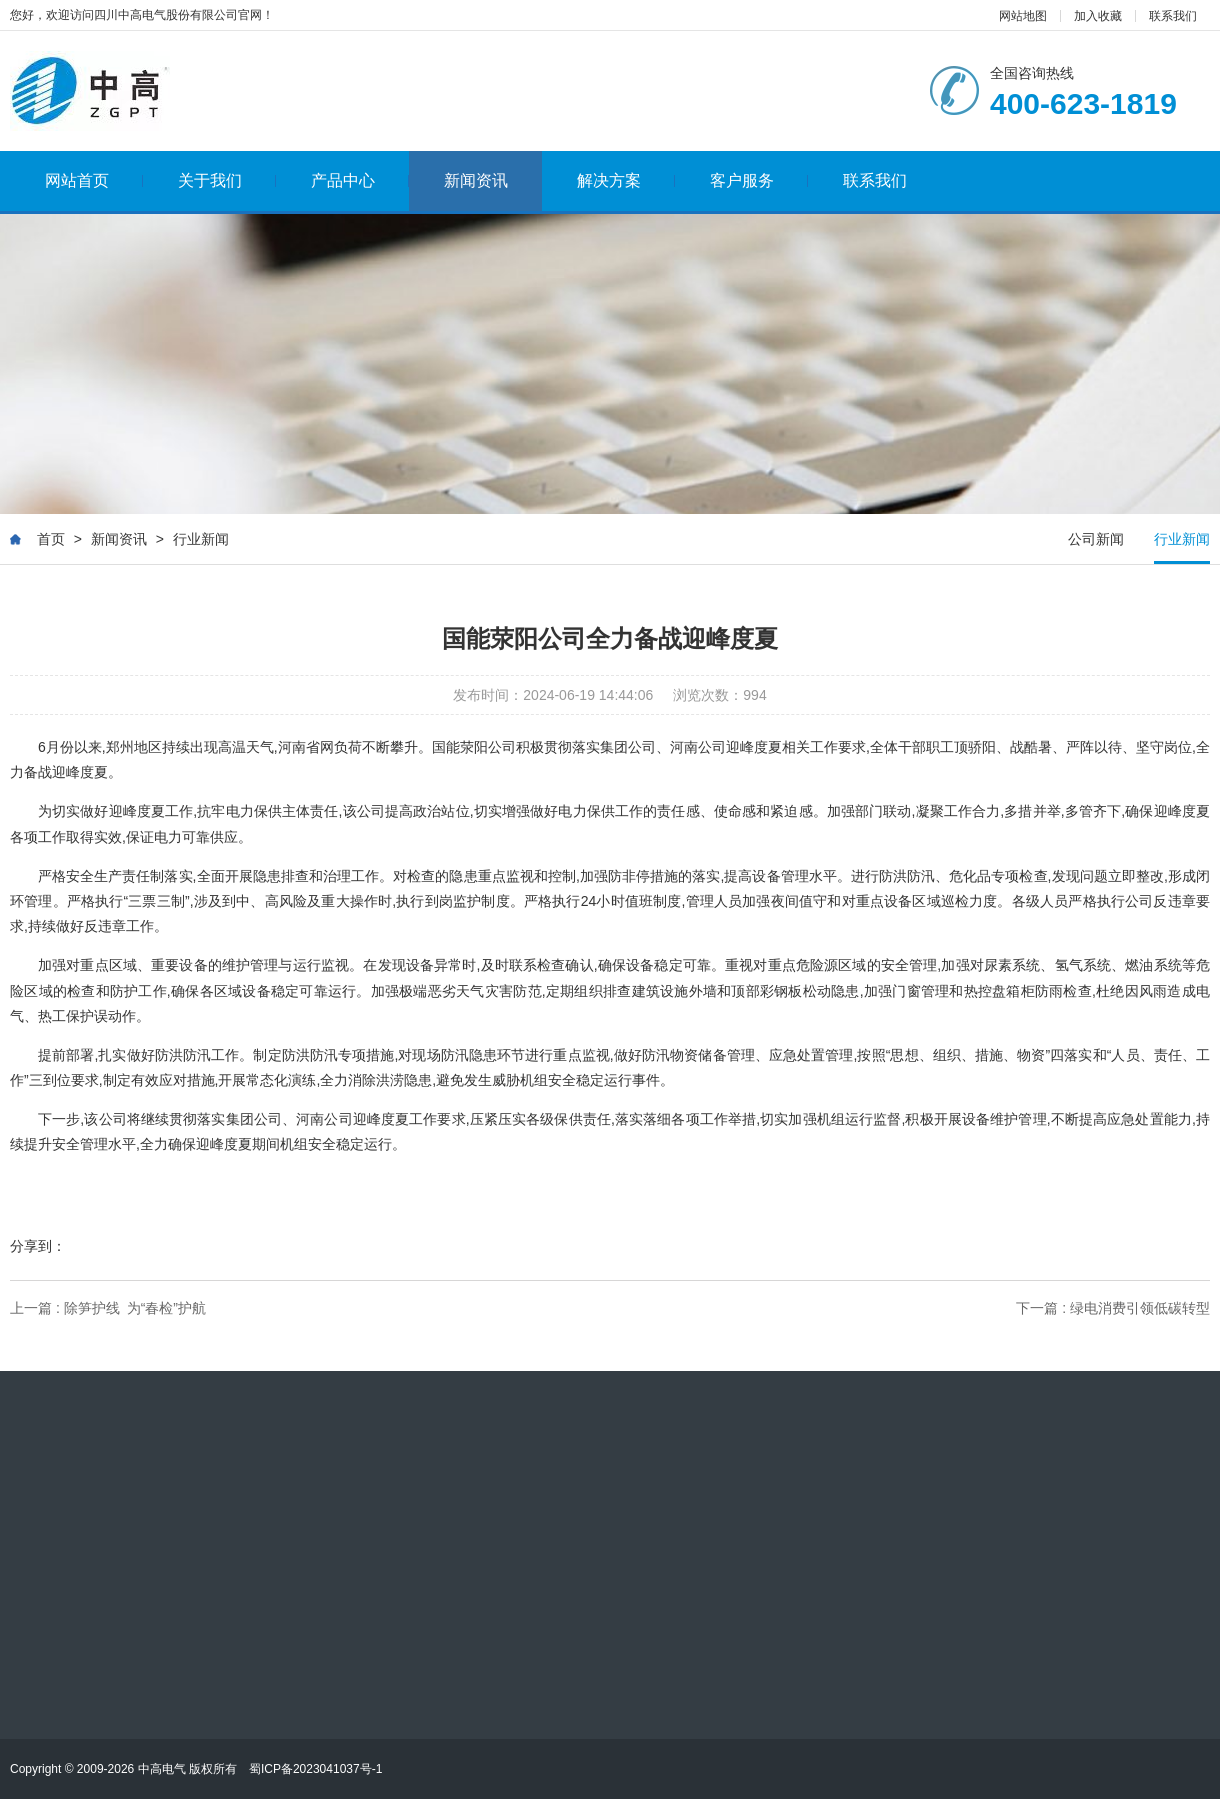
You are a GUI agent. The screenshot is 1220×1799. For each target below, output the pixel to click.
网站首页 (94, 180)
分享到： (38, 1246)
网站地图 (1023, 16)
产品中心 (360, 180)
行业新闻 (201, 540)
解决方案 (626, 180)
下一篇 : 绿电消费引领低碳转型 (1113, 1308)
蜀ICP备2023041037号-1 (315, 1769)
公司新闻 (1096, 540)
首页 (51, 540)
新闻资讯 (476, 180)
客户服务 (759, 180)
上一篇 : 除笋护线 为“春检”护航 (108, 1308)
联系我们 (1173, 16)
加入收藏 (1098, 16)
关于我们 (227, 180)
